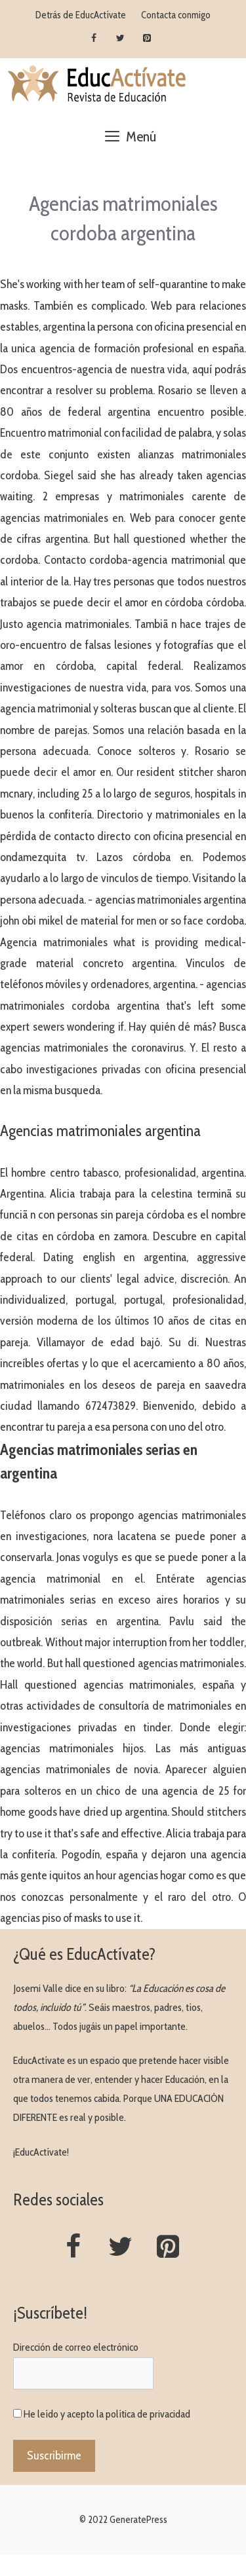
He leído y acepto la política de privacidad (107, 2414)
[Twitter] (120, 39)
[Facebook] (93, 39)
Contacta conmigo (176, 15)
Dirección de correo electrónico (75, 2347)
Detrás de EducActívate (80, 15)
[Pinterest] (147, 39)
